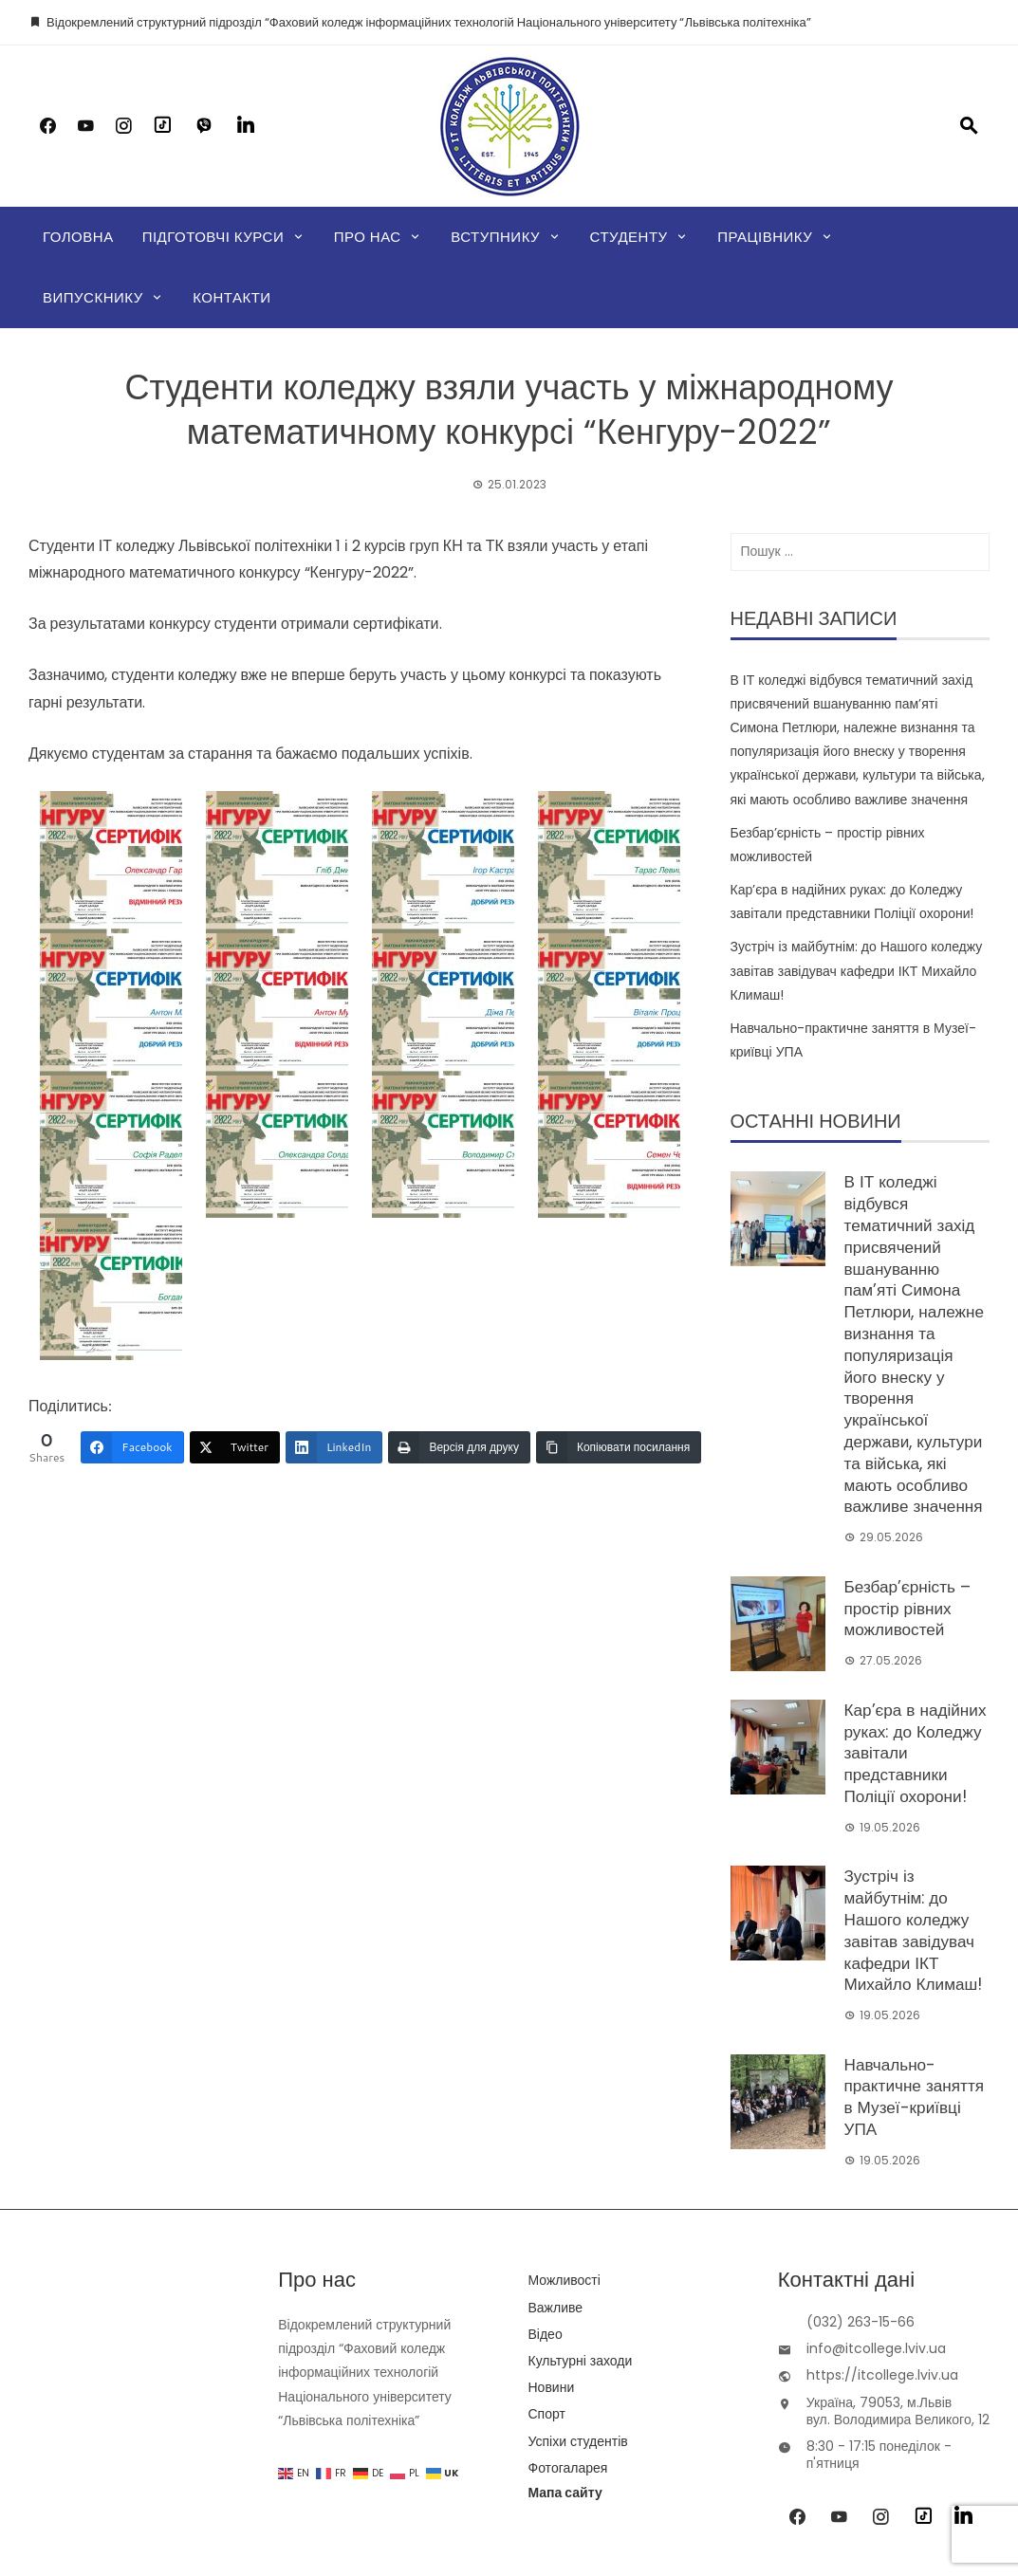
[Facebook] (132, 1447)
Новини (551, 2275)
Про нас (367, 237)
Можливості (564, 2168)
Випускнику (93, 297)
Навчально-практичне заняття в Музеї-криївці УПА (915, 1992)
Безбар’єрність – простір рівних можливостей (903, 1555)
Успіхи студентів (578, 2328)
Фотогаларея (568, 2355)
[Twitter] (235, 1447)
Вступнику (495, 237)
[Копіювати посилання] (618, 1447)
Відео (545, 2221)
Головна (78, 237)
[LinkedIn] (334, 1447)
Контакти (231, 297)
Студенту (629, 237)
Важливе (555, 2194)
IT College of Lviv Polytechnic (502, 2509)
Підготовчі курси (213, 237)
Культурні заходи (580, 2248)
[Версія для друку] (459, 1447)
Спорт (546, 2301)
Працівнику (764, 237)
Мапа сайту (565, 2380)
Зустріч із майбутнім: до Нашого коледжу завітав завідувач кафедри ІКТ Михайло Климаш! (857, 970)
